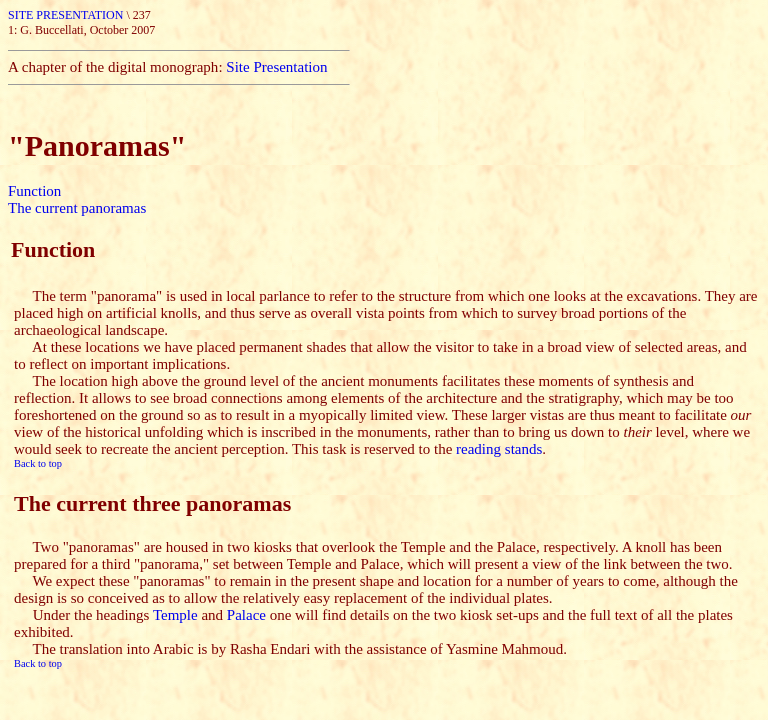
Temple (175, 615)
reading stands (499, 449)
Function (34, 191)
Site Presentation (276, 67)
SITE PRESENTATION (67, 15)
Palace (246, 615)
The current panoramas (77, 208)
